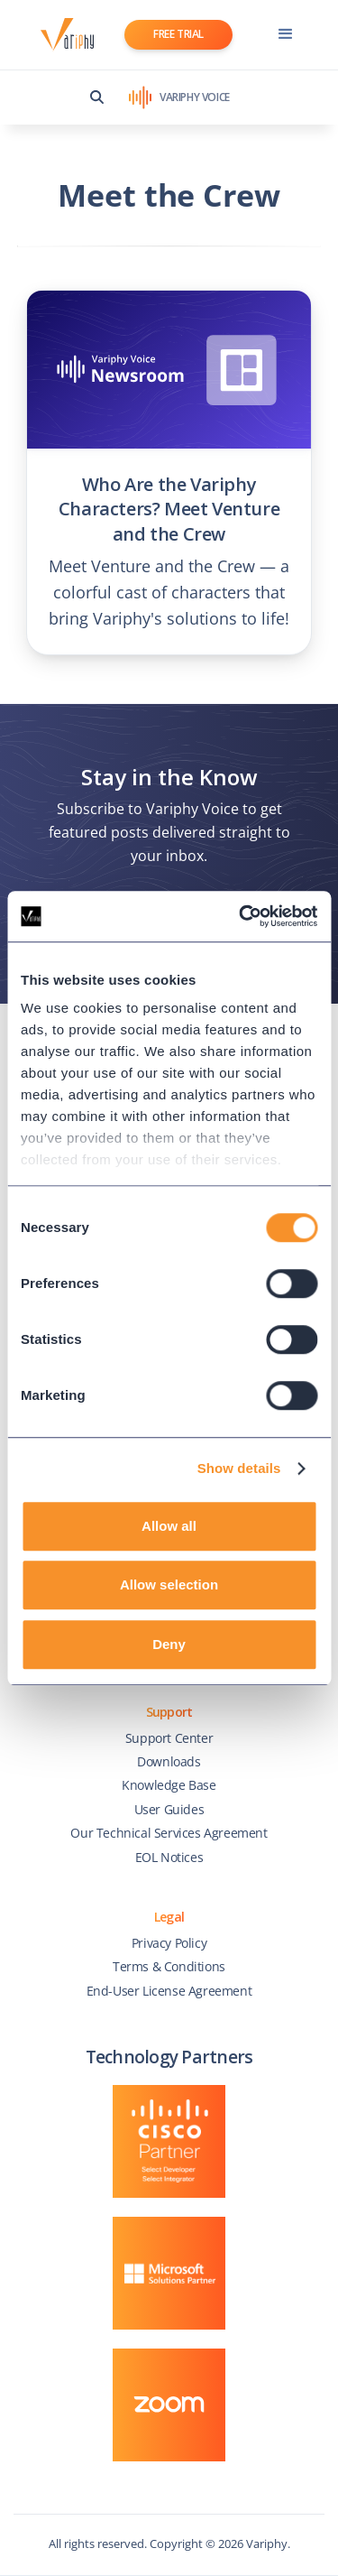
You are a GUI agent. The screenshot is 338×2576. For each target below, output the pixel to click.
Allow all (169, 1526)
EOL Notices (169, 1857)
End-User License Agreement (169, 1990)
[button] (285, 34)
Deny (169, 1644)
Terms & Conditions (169, 1966)
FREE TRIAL (178, 34)
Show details (239, 1468)
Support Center (169, 1738)
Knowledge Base (168, 1784)
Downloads (168, 1761)
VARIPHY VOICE (195, 97)
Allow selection (169, 1584)
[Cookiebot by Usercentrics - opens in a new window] (240, 916)
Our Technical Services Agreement (168, 1832)
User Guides (169, 1809)
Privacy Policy (169, 1942)
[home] (63, 34)
